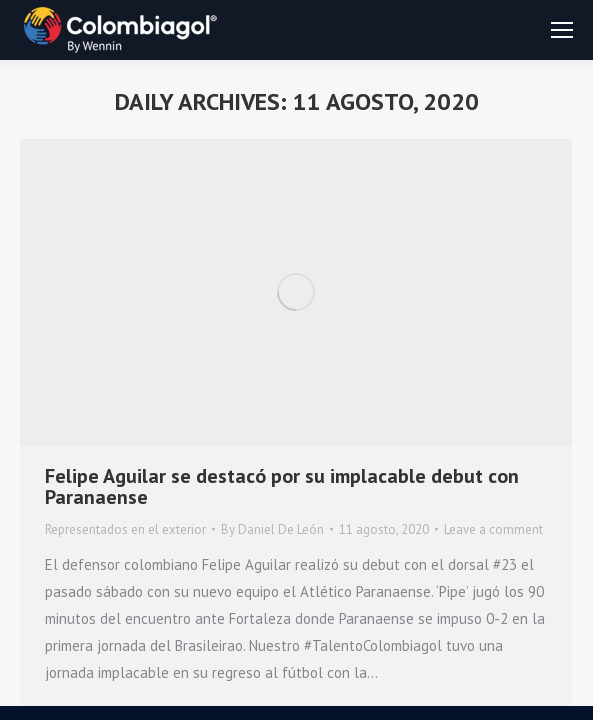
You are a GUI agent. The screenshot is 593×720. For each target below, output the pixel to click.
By (272, 529)
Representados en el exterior (125, 529)
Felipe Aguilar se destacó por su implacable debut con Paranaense (282, 487)
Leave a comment (493, 529)
